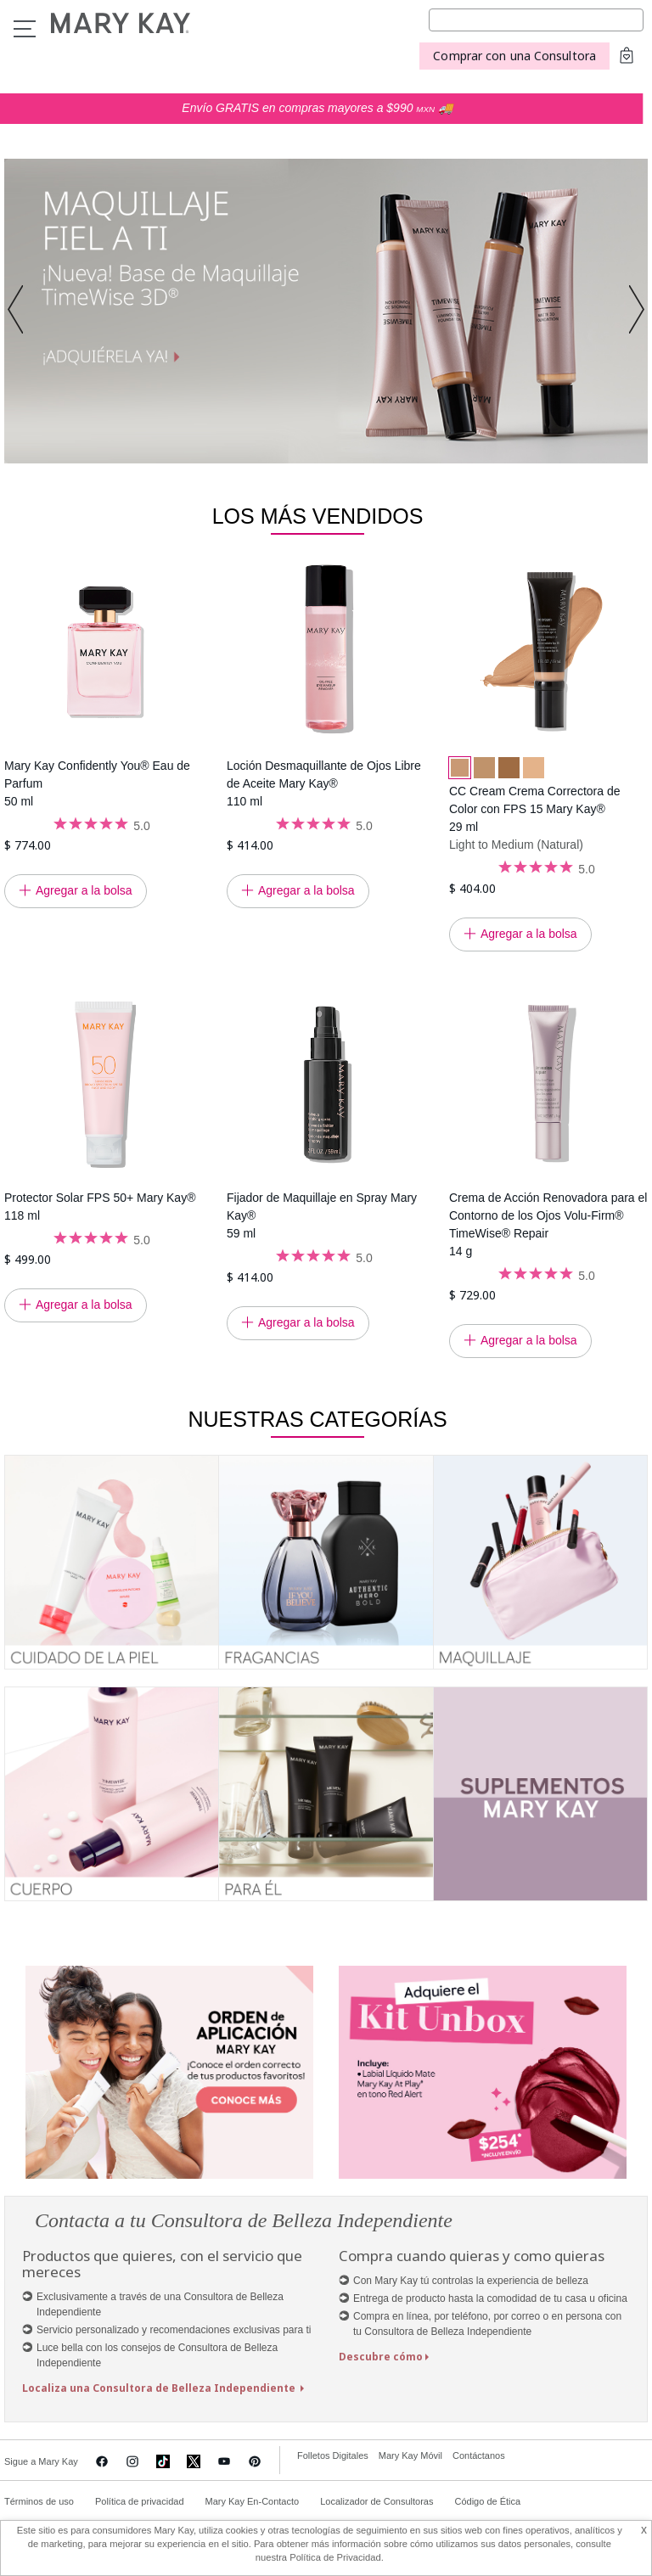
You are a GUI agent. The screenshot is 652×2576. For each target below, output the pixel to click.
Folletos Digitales (332, 2455)
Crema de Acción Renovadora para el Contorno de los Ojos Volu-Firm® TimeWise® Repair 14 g (548, 1224)
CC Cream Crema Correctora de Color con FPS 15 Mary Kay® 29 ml (535, 808)
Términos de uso (39, 2501)
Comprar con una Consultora (514, 56)
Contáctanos (478, 2455)
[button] (20, 311)
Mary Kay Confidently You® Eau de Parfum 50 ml (97, 783)
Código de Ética (487, 2501)
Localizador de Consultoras (376, 2501)
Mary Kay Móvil (410, 2455)
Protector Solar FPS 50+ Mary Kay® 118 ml (99, 1206)
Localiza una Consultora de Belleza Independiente (160, 2388)
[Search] (536, 19)
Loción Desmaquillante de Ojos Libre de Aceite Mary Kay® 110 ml (324, 783)
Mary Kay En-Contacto (252, 2501)
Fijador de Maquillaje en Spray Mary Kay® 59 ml (322, 1215)
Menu (24, 28)
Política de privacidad (139, 2501)
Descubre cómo (381, 2356)
